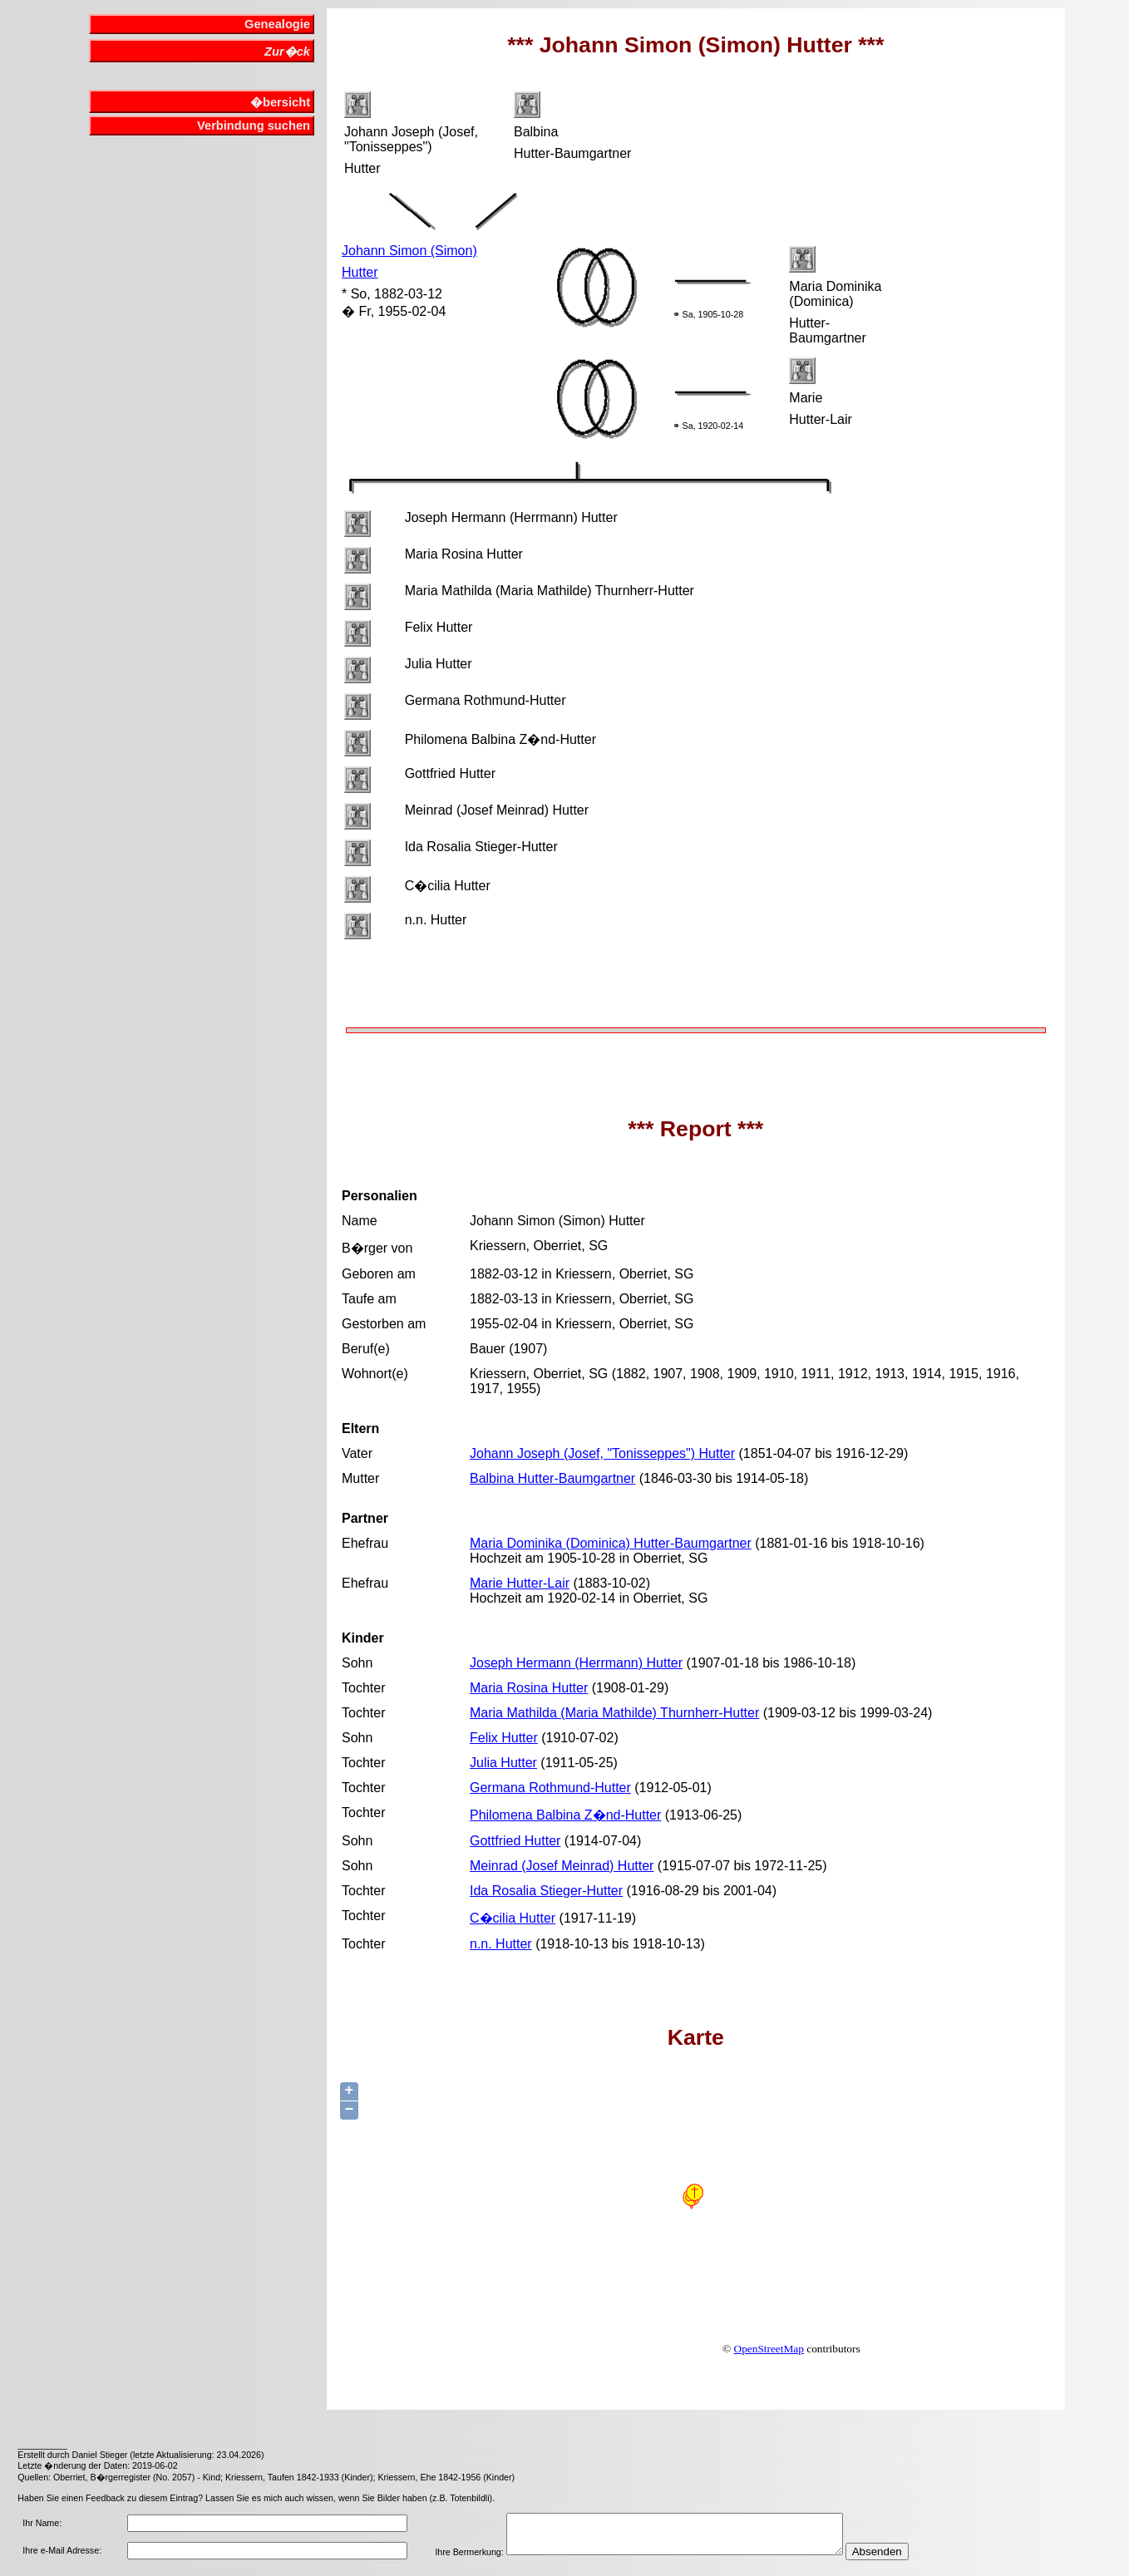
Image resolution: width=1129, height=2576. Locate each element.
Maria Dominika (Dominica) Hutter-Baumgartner (611, 1543)
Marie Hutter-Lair (519, 1583)
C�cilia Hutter (512, 1918)
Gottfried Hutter (515, 1841)
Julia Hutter (503, 1763)
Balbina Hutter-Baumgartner (552, 1478)
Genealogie (277, 24)
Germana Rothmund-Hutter (550, 1788)
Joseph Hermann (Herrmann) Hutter (576, 1663)
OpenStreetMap (769, 2348)
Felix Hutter (504, 1738)
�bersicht (280, 102)
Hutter (360, 272)
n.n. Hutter (501, 1944)
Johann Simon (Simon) (409, 251)
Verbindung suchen (253, 125)
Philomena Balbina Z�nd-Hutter (565, 1815)
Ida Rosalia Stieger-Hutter (546, 1891)
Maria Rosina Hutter (529, 1688)
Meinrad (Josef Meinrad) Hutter (561, 1866)
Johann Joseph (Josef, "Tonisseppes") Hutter (602, 1453)
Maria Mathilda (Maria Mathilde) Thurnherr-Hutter (614, 1713)
